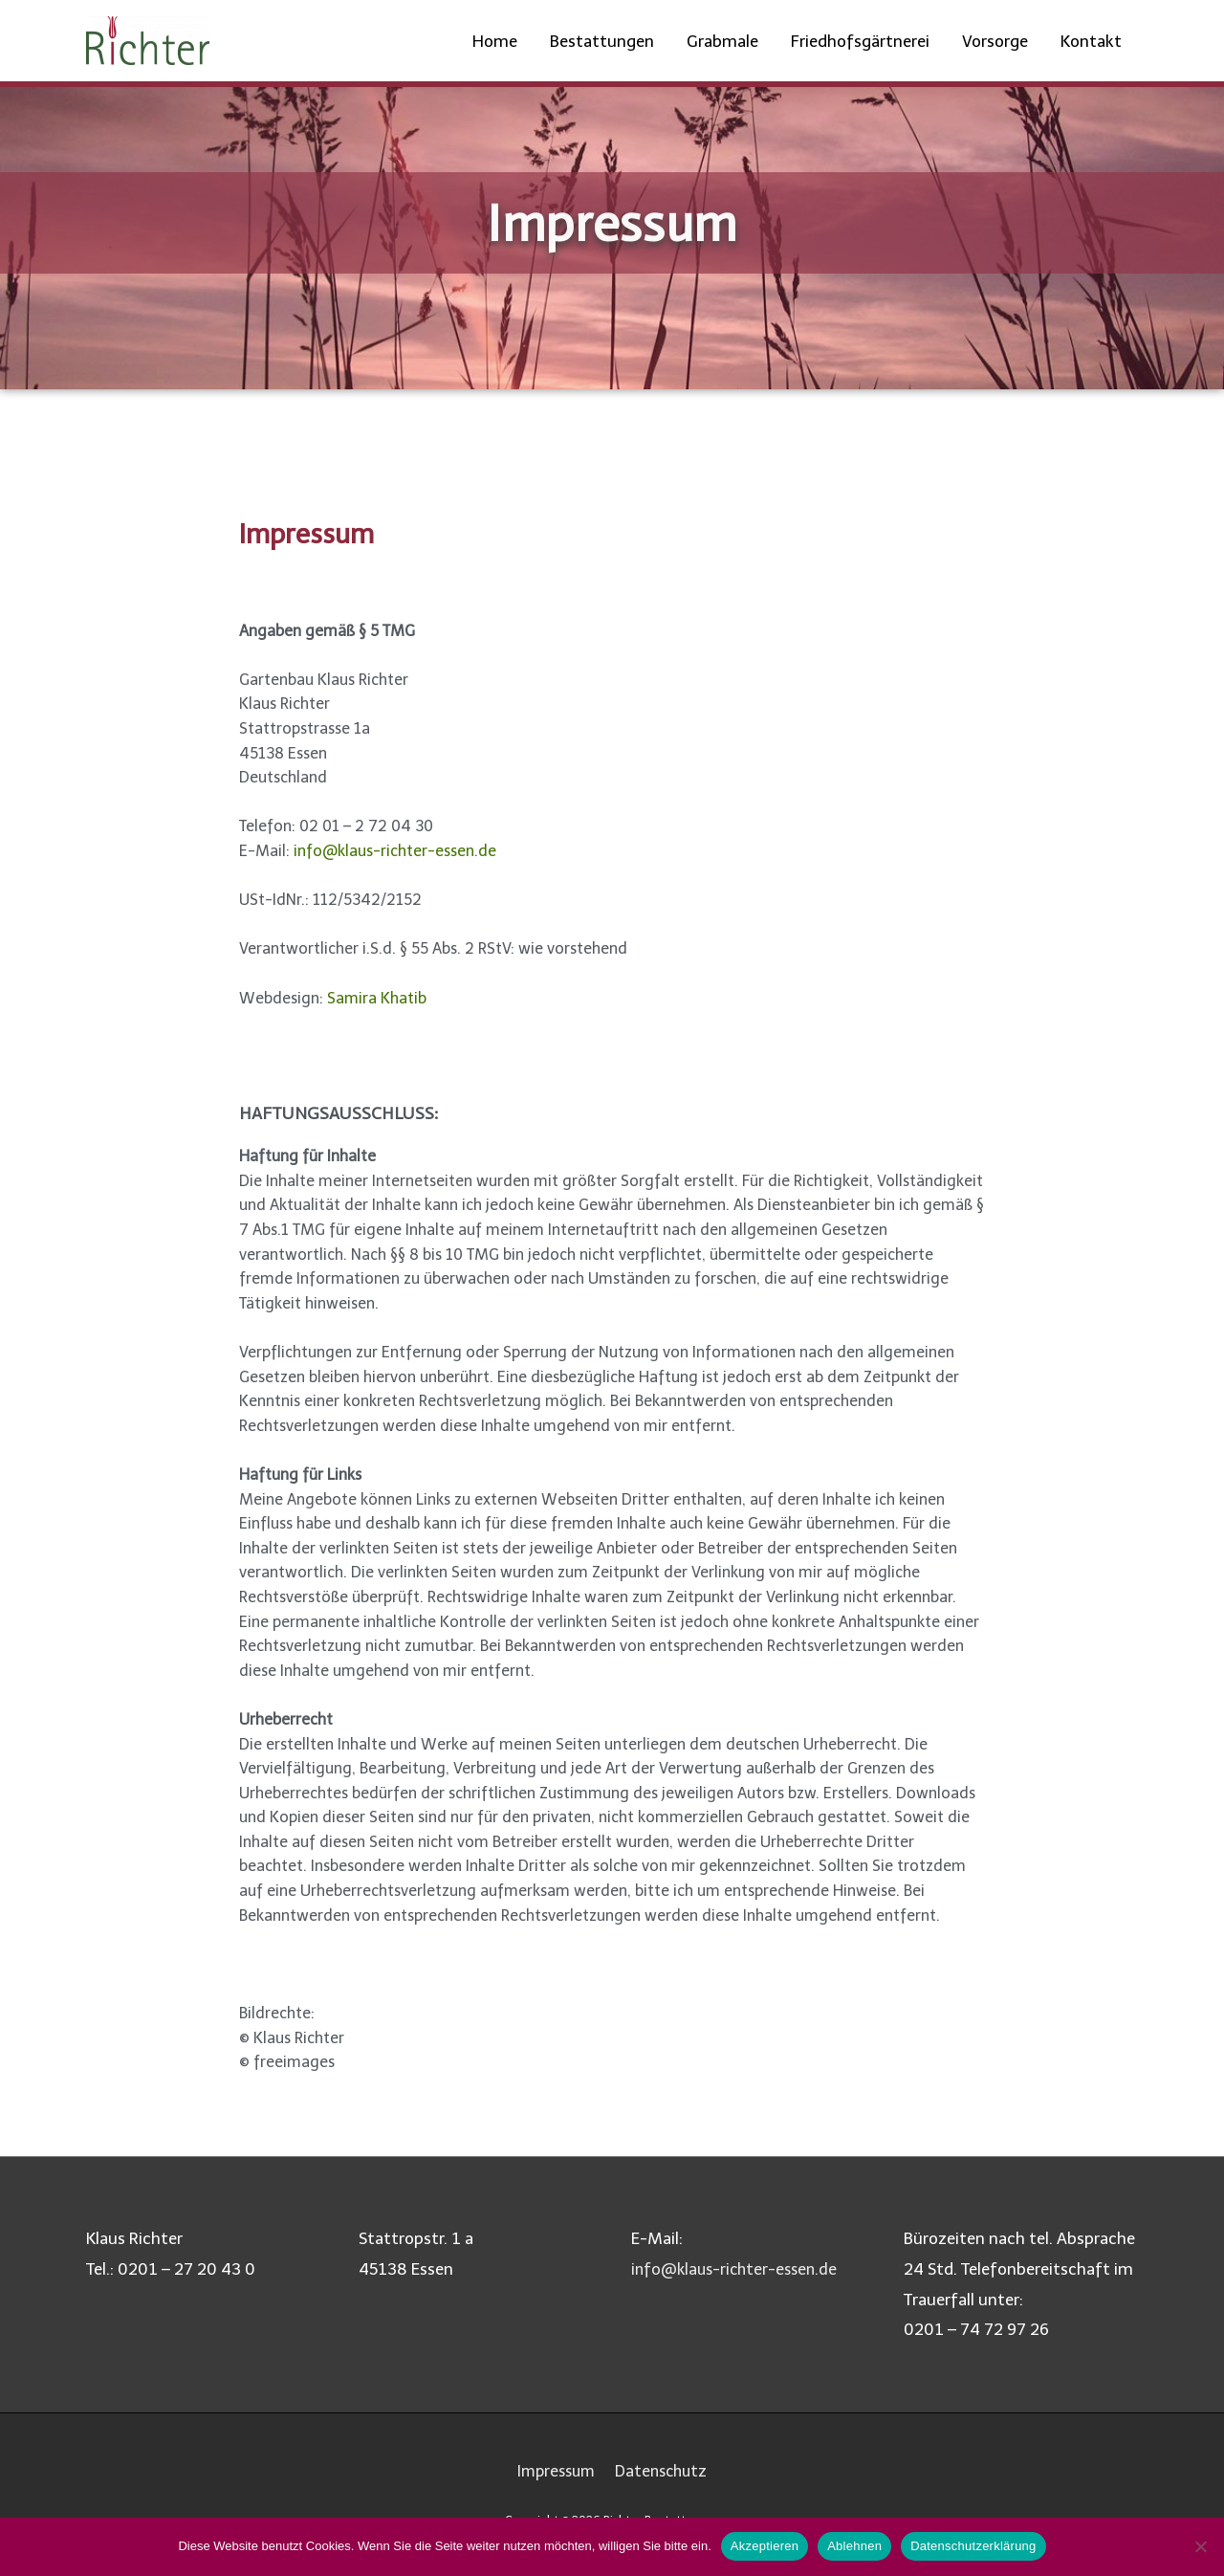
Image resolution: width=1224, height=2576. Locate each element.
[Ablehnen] (1200, 2546)
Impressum (554, 2470)
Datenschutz (664, 2470)
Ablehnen (854, 2546)
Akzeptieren (764, 2546)
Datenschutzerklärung (973, 2546)
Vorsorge (995, 41)
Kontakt (1091, 41)
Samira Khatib (376, 998)
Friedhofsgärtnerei (860, 41)
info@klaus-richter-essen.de (395, 851)
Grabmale (722, 41)
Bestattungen (602, 41)
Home (494, 41)
